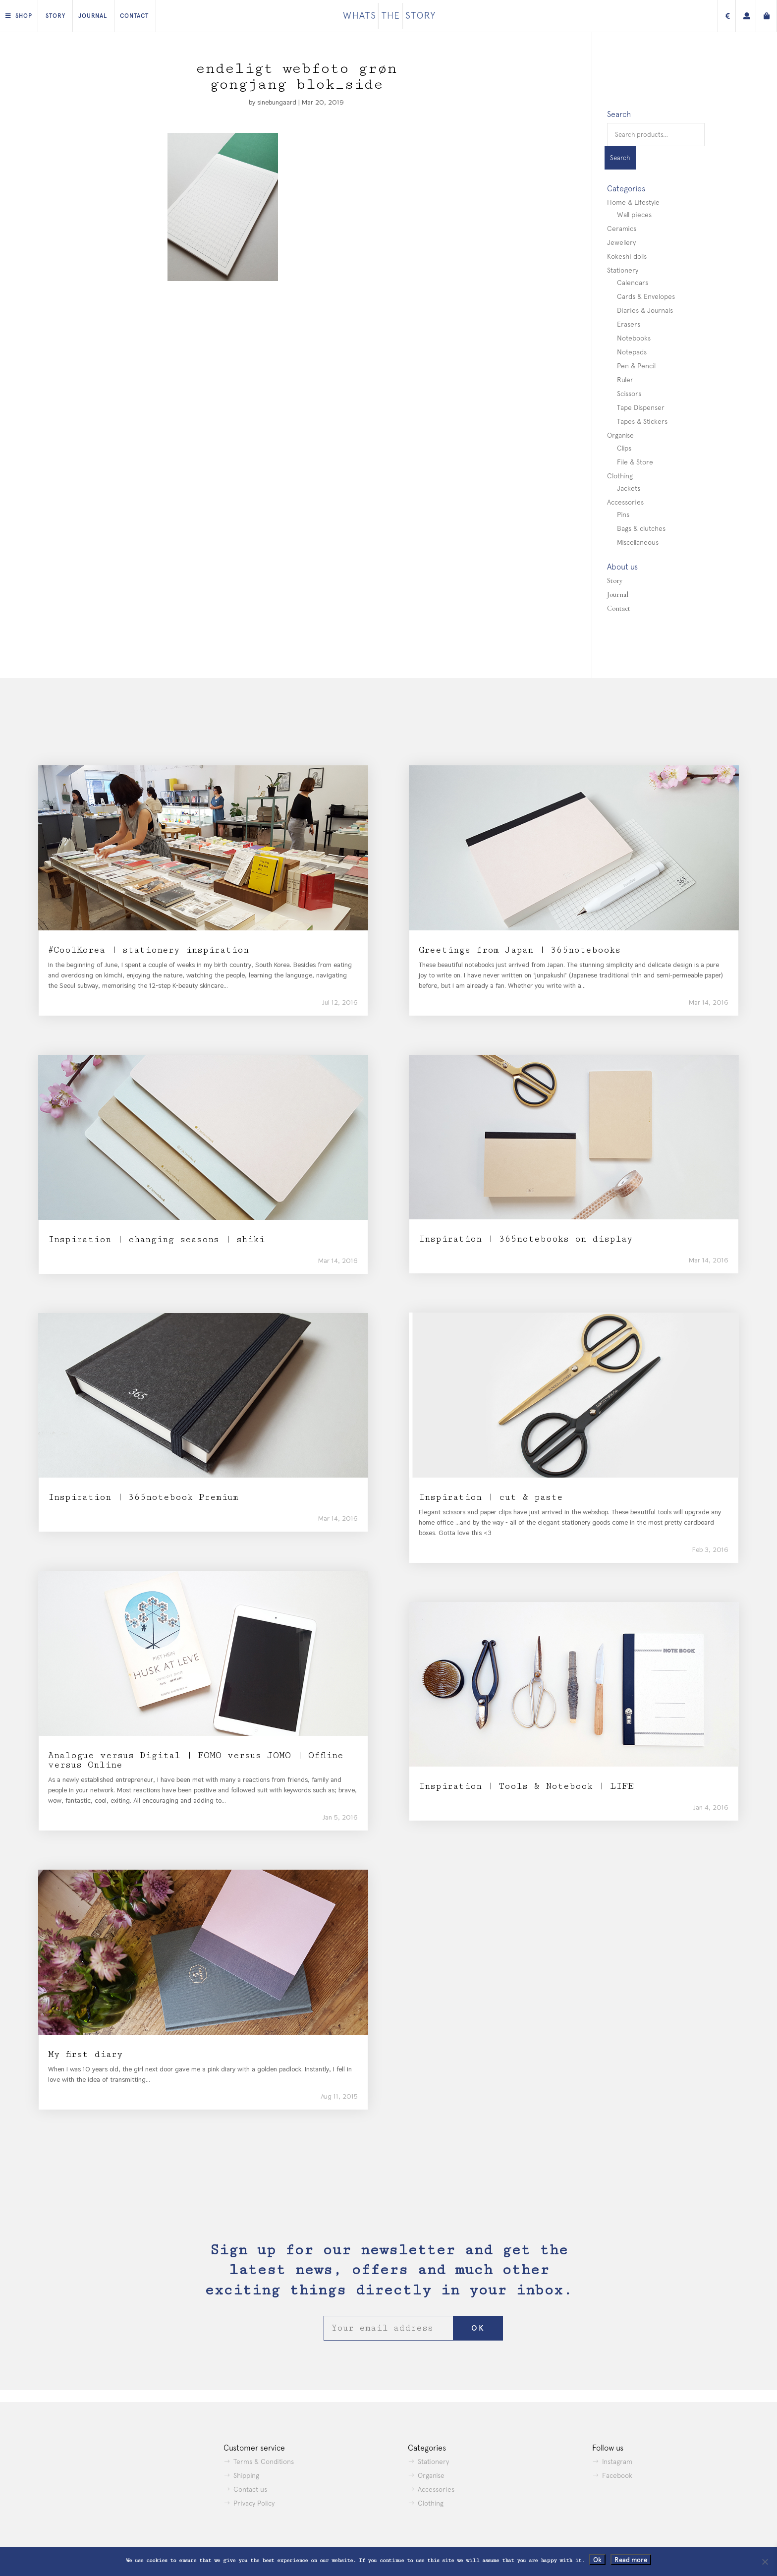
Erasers (628, 324)
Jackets (628, 488)
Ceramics (621, 228)
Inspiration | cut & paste (491, 1497)
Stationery (622, 270)
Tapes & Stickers (642, 421)
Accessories (625, 502)
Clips (624, 448)
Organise (620, 435)
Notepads (632, 352)
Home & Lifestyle (633, 202)
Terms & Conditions (263, 2461)
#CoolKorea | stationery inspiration (148, 950)
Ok (597, 2560)
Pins (623, 514)
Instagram (617, 2461)
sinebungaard (276, 102)
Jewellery (621, 242)
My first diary (85, 2054)
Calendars (632, 282)
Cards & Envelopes (646, 296)
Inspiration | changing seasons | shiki (156, 1239)
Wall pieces (634, 215)
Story (55, 15)
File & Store (635, 462)
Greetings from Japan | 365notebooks (519, 950)
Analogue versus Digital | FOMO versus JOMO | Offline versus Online (195, 1760)
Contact (134, 15)
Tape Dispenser (641, 407)
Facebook (617, 2475)
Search (620, 158)
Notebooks (634, 338)
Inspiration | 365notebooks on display (526, 1239)
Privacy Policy (254, 2503)
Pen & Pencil (636, 366)
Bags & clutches (641, 528)
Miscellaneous (638, 542)
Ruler (625, 380)
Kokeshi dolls (627, 256)
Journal (92, 15)
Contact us (250, 2489)
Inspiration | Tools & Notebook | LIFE (526, 1786)
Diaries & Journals (645, 310)
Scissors (629, 394)
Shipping (246, 2475)
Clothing (620, 476)
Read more (630, 2560)
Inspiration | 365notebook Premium (143, 1497)
